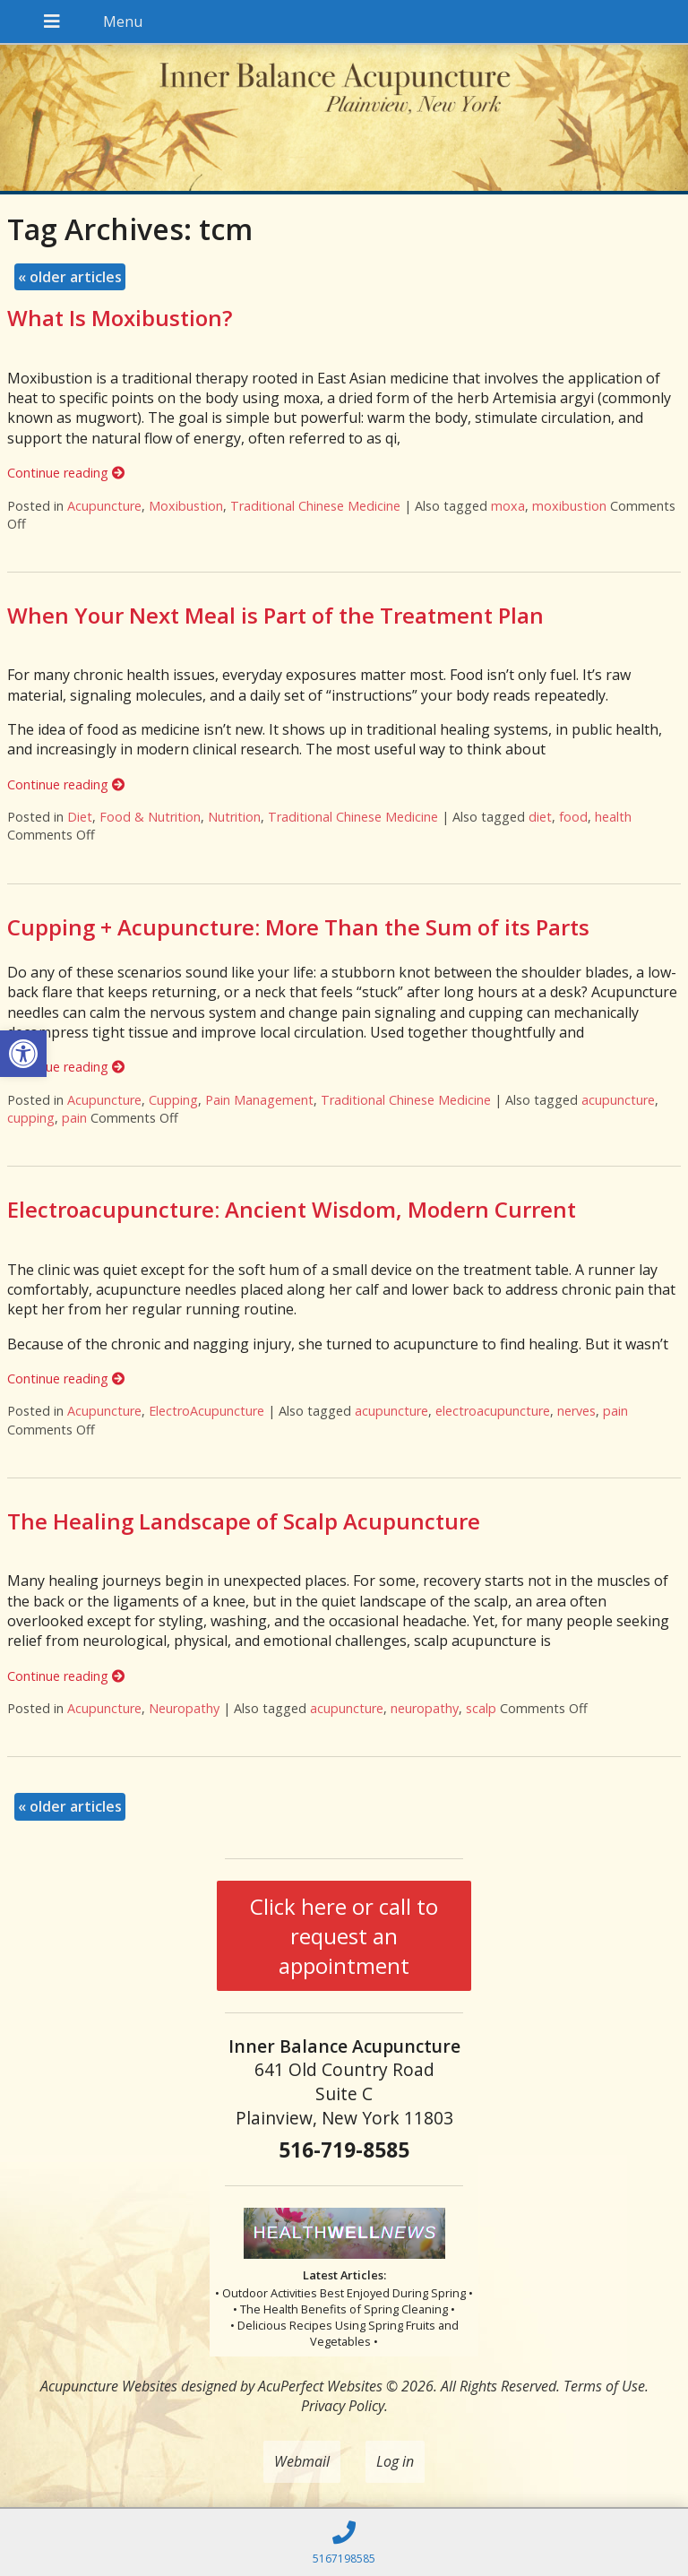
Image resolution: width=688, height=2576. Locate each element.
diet (540, 816)
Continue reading (66, 472)
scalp (481, 1708)
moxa (508, 505)
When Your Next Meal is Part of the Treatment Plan (275, 615)
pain (74, 1117)
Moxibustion (186, 505)
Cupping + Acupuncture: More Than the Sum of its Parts (298, 927)
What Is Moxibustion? (119, 317)
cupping (31, 1117)
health (613, 816)
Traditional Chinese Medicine (315, 505)
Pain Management (259, 1099)
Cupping (173, 1099)
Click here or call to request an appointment (344, 1935)
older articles (70, 277)
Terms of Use (604, 2386)
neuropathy (425, 1708)
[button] (23, 1053)
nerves (576, 1410)
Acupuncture (104, 505)
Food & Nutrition (150, 816)
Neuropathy (184, 1708)
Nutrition (234, 816)
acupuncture (618, 1099)
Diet (79, 816)
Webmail (302, 2461)
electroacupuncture (492, 1410)
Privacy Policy (342, 2406)
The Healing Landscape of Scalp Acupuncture (243, 1521)
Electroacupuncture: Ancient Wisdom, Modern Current (291, 1209)
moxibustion (569, 505)
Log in (395, 2461)
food (573, 816)
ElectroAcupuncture (206, 1410)
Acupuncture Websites (108, 2386)
